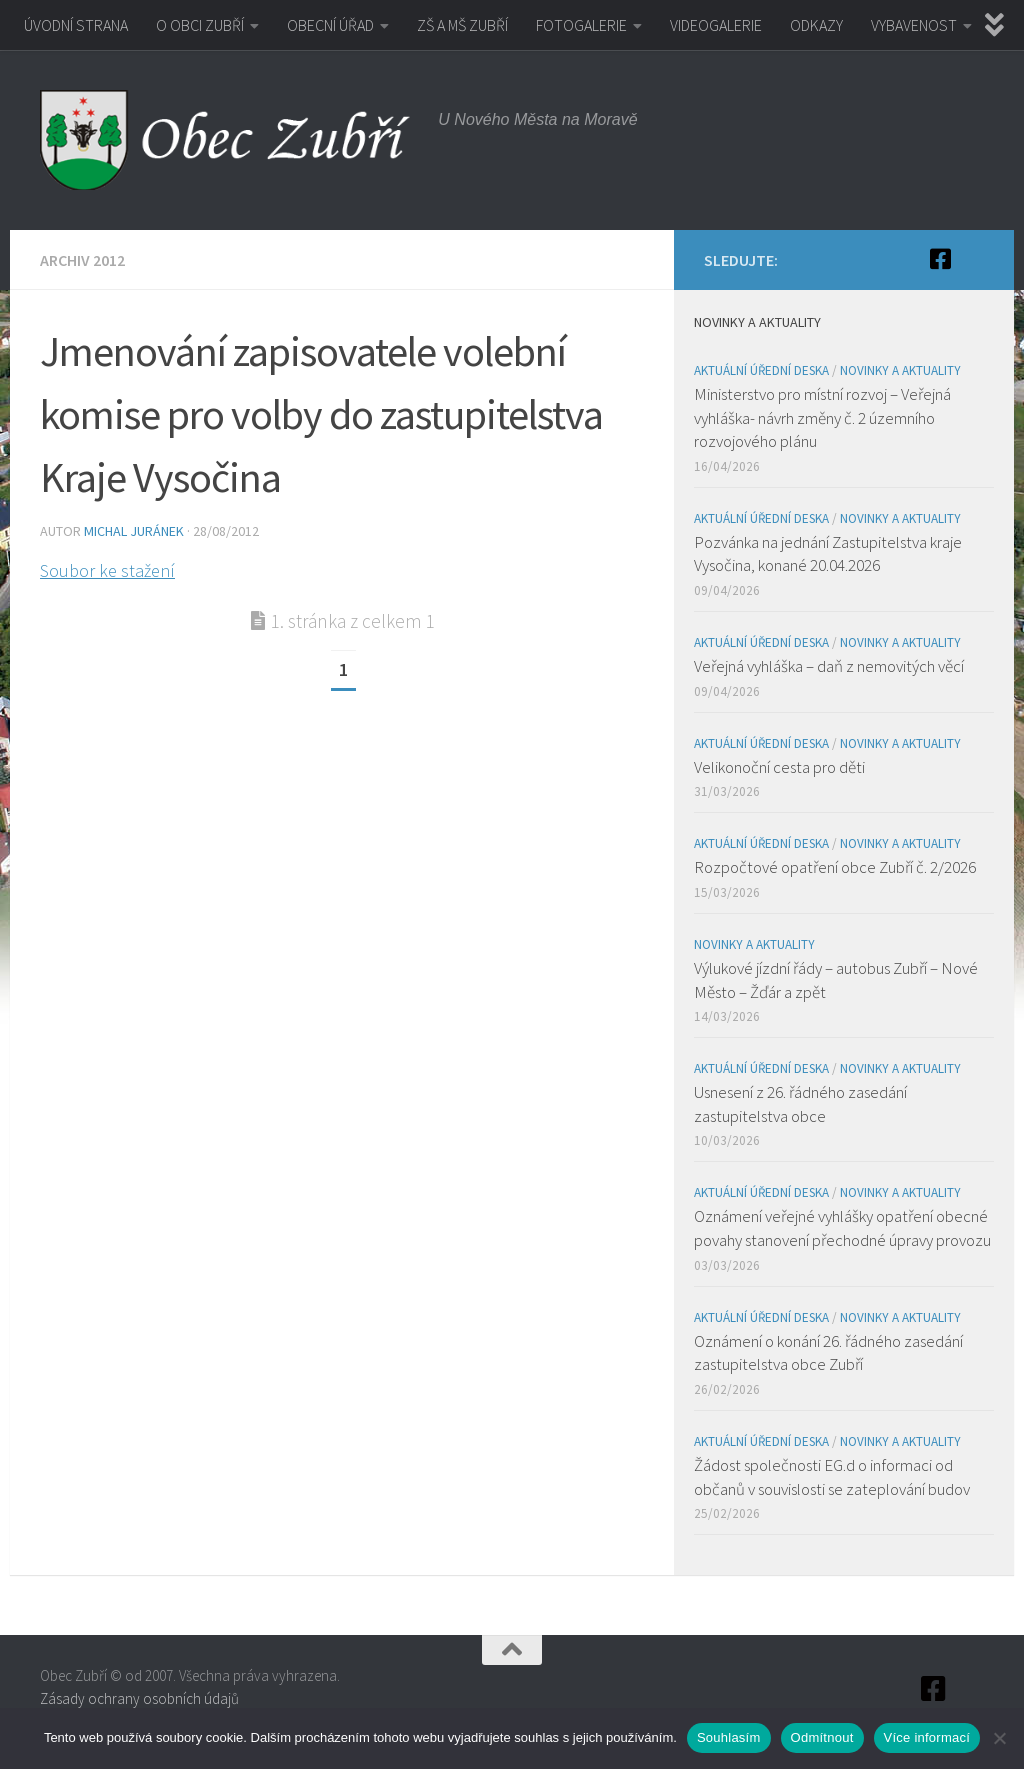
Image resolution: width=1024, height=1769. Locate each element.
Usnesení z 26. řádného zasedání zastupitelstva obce (800, 1104)
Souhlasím (729, 1737)
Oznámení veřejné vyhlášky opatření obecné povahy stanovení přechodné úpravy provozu (842, 1228)
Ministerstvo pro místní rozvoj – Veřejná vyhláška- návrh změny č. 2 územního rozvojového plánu (822, 417)
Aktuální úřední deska (761, 370)
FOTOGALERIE (581, 25)
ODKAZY (816, 25)
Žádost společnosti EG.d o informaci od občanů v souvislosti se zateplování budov (832, 1477)
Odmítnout (822, 1737)
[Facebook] (940, 259)
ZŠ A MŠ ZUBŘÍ (462, 25)
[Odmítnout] (999, 1738)
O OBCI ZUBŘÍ (200, 25)
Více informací (927, 1737)
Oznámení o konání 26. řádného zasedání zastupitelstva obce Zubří (828, 1353)
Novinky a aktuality (900, 370)
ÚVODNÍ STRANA (76, 25)
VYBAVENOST (914, 25)
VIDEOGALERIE (716, 25)
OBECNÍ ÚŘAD (330, 25)
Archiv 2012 (82, 260)
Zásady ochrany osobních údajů (139, 1698)
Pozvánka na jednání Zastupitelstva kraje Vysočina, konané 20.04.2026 (828, 554)
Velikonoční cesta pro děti (779, 767)
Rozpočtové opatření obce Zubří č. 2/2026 (835, 867)
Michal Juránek (134, 531)
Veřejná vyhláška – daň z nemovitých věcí (829, 666)
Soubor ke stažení (107, 570)
